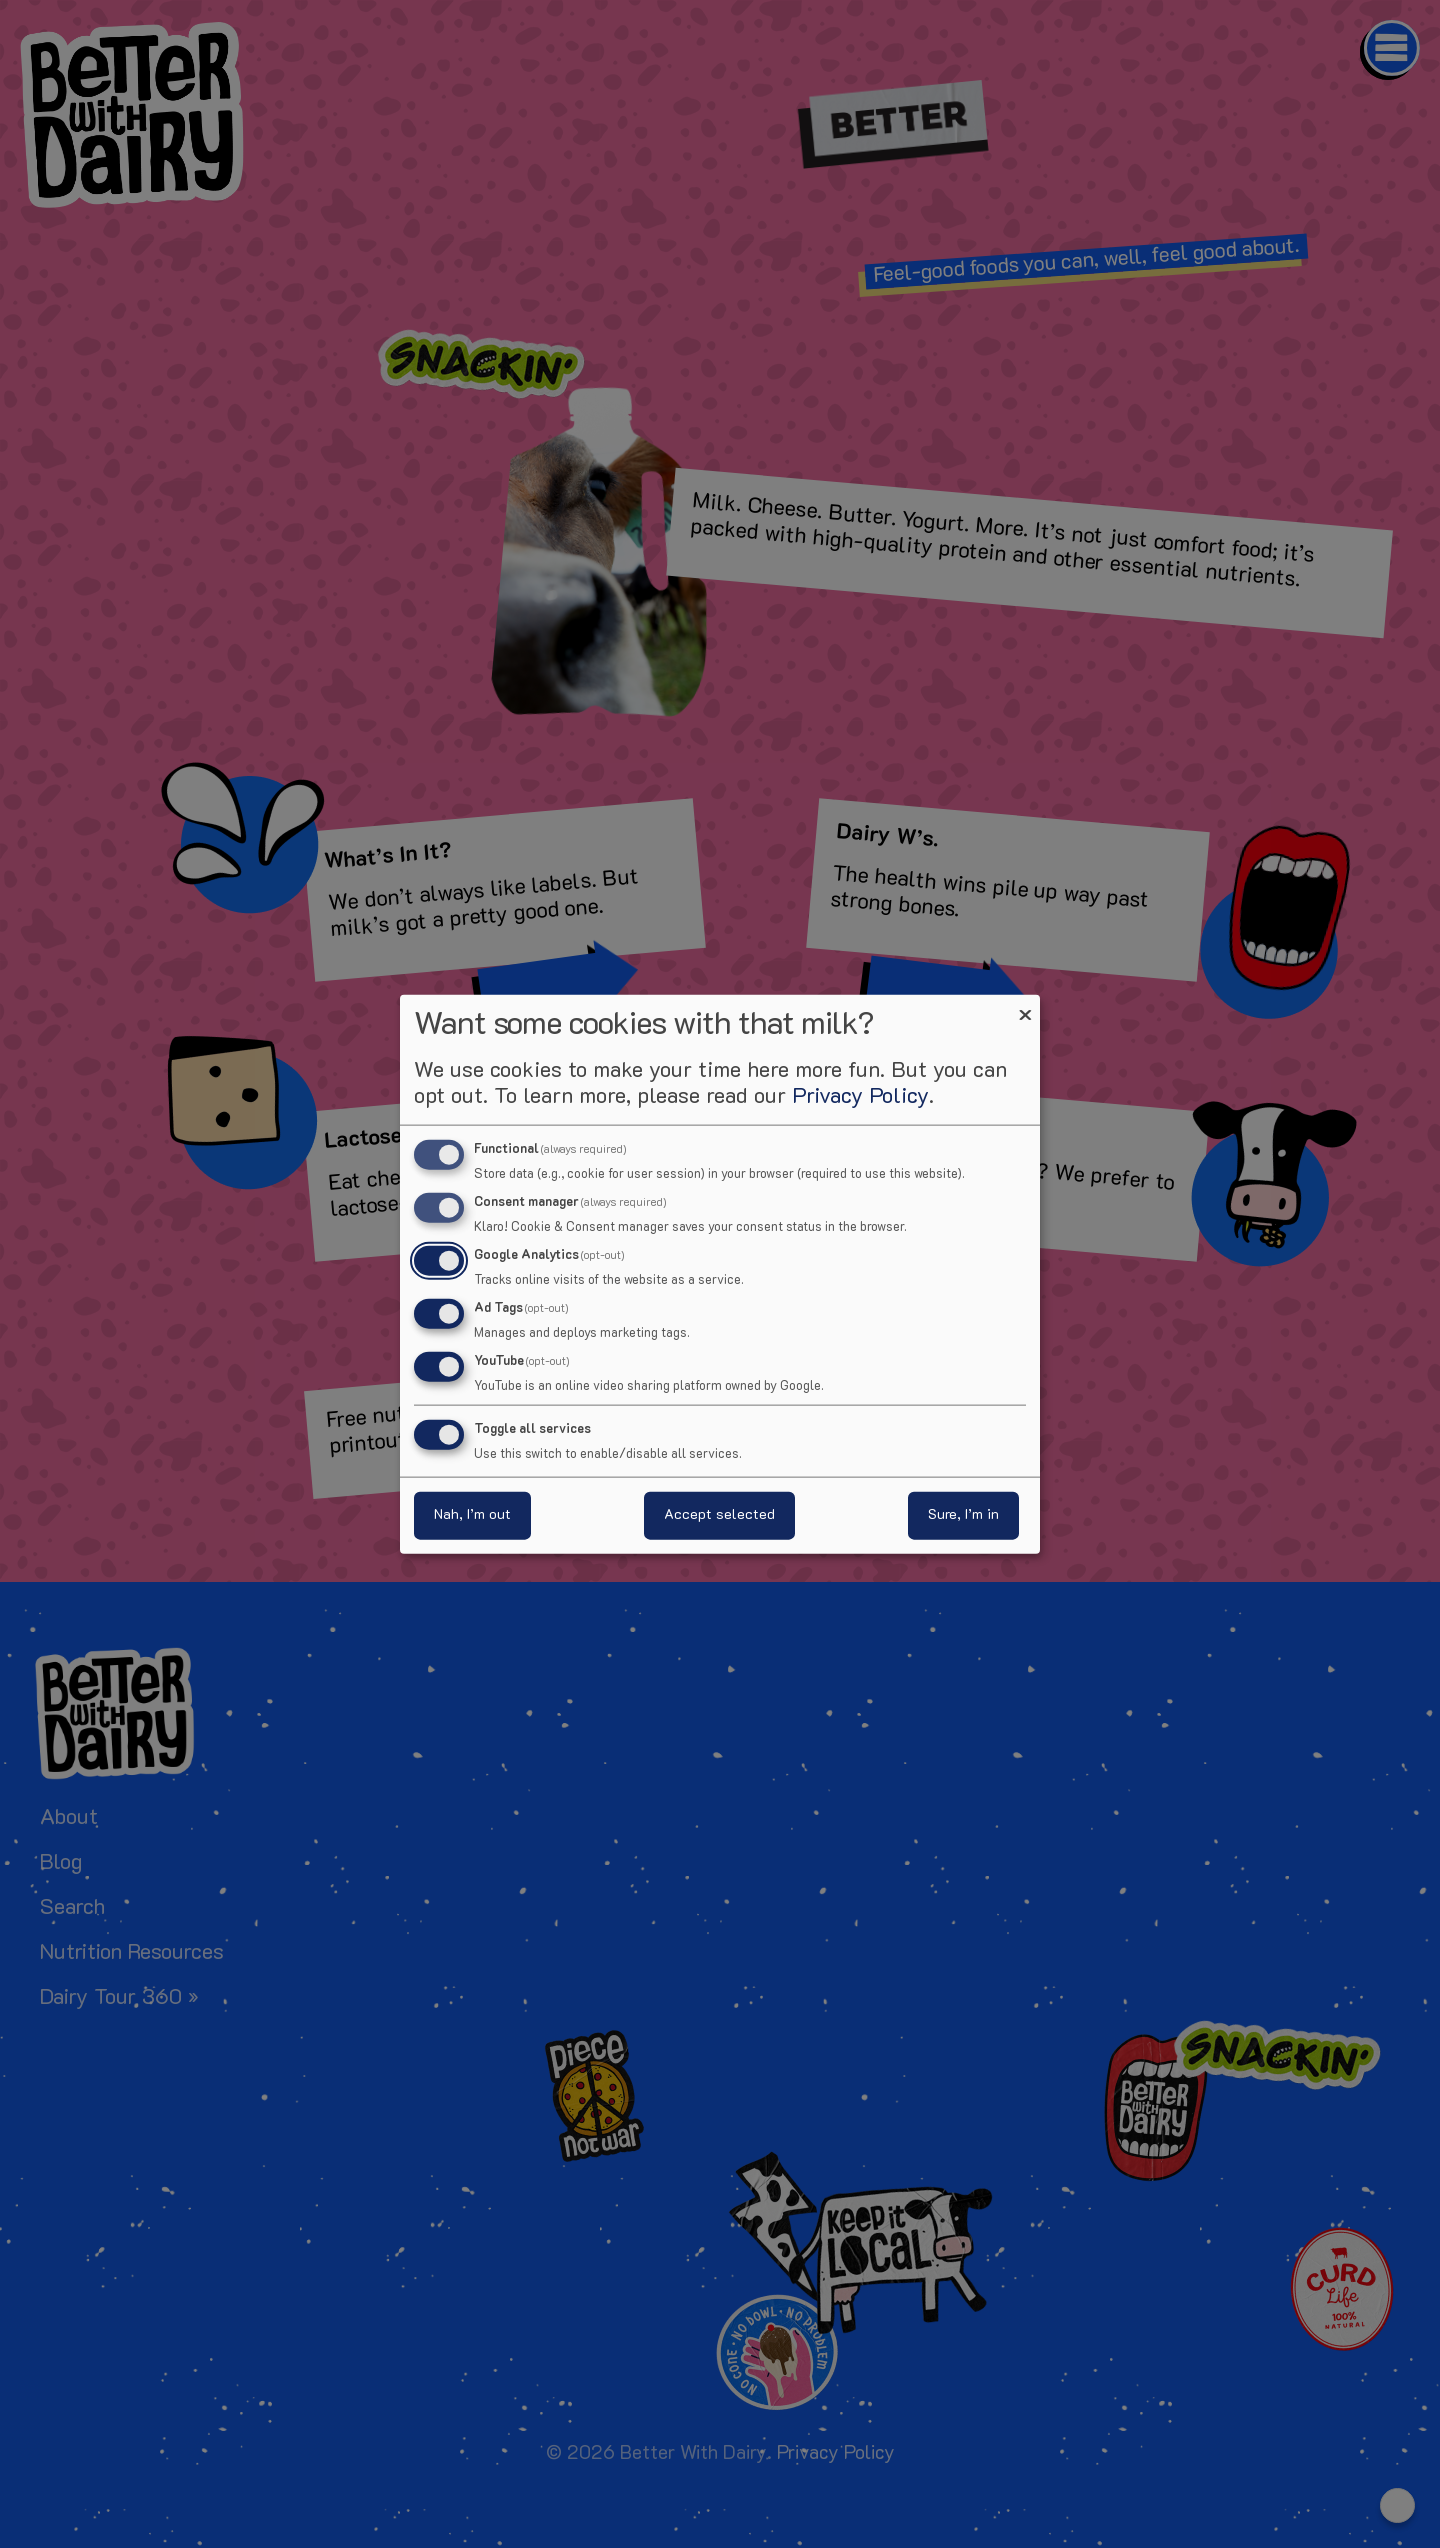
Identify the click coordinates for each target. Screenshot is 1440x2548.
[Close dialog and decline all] (1025, 1007)
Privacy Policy (860, 1097)
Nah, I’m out (472, 1514)
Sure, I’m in (963, 1514)
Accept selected (719, 1514)
